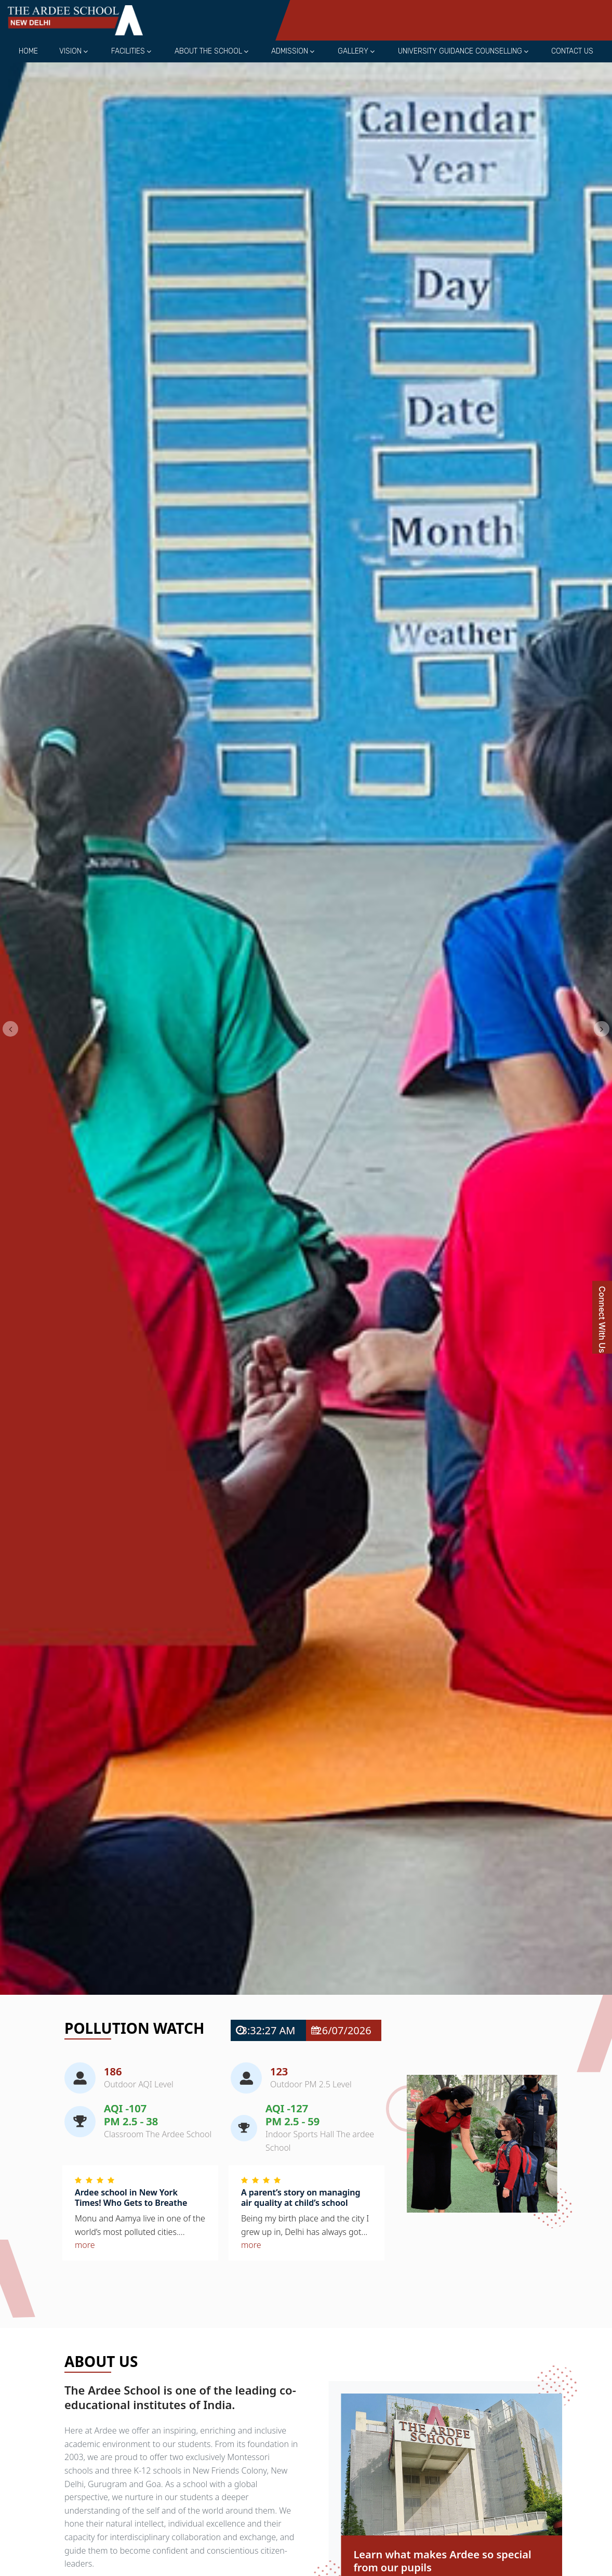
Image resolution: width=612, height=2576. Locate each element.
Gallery (353, 51)
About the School (208, 51)
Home (28, 51)
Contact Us (572, 51)
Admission (289, 51)
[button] (10, 1029)
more (85, 2245)
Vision (70, 51)
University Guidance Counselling (460, 51)
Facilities (128, 51)
